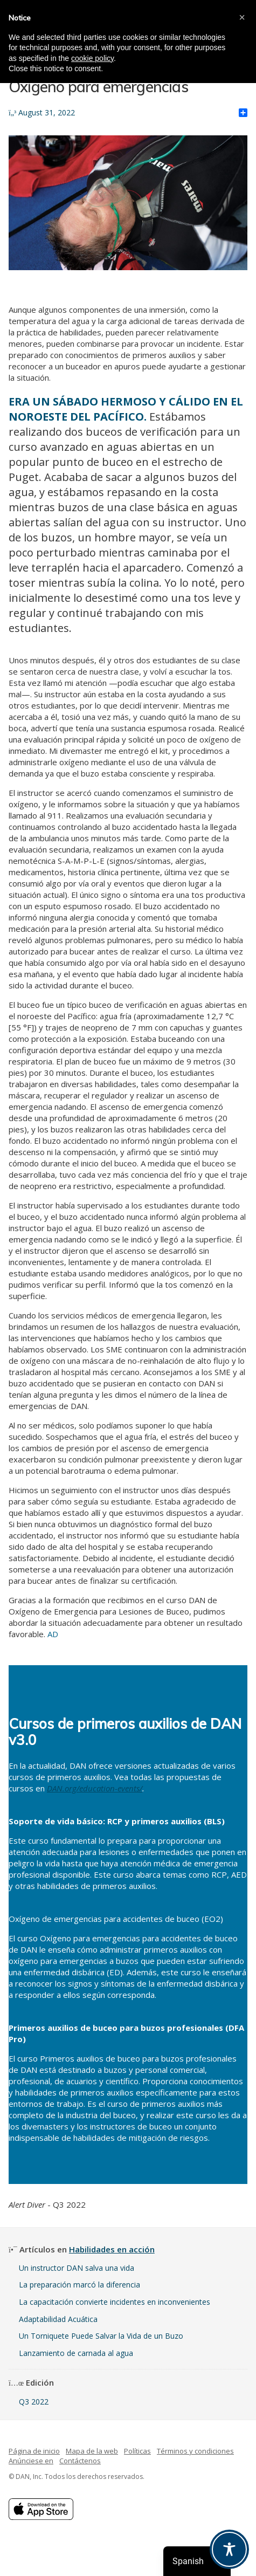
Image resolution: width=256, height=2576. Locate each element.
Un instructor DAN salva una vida (76, 2268)
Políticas (137, 2451)
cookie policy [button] (92, 58)
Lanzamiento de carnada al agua (76, 2353)
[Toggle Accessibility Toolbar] (229, 2549)
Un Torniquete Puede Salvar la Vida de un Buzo (101, 2336)
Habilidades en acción (112, 2249)
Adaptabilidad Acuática (58, 2319)
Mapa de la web (92, 2451)
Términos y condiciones (195, 2451)
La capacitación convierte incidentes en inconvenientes (114, 2302)
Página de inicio (34, 2451)
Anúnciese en (31, 2460)
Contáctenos (80, 2460)
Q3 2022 (34, 2401)
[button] (242, 17)
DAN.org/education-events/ (94, 1788)
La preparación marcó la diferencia (79, 2284)
